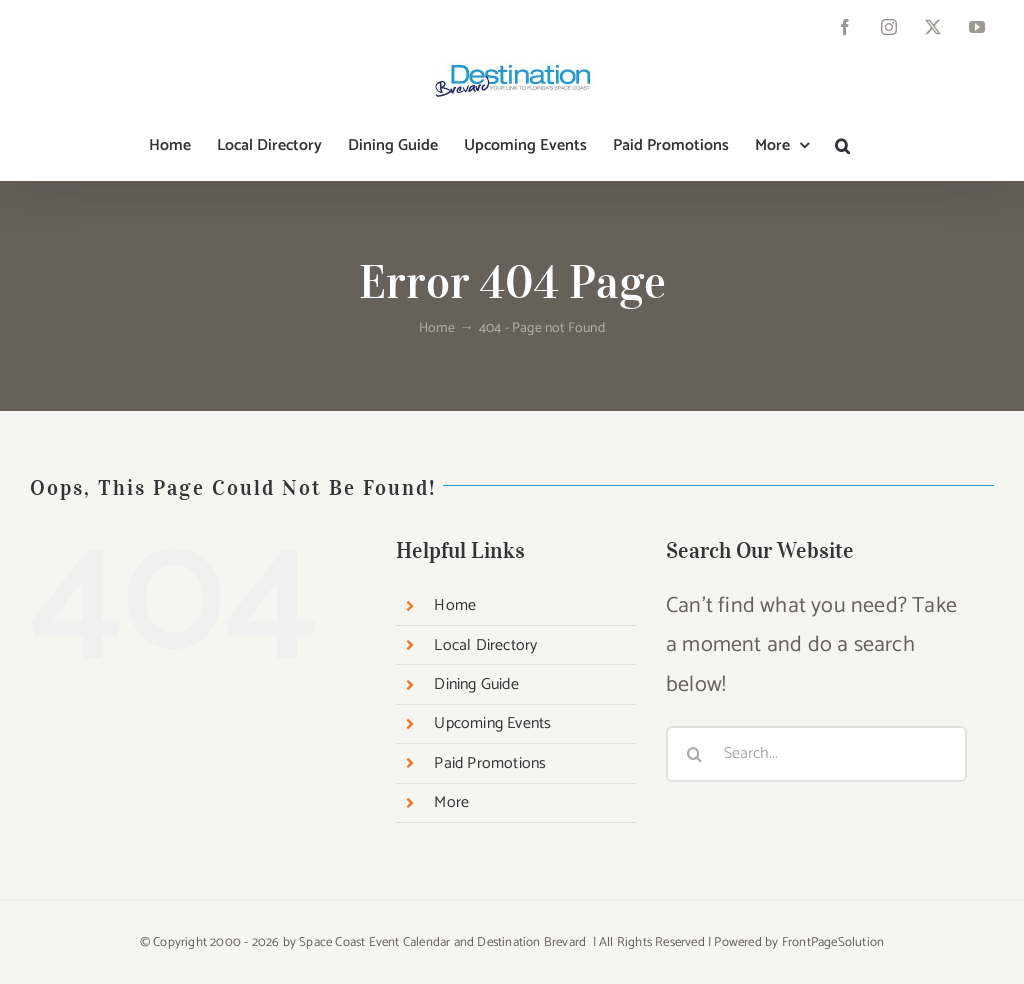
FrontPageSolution (833, 942)
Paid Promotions (490, 763)
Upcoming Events (492, 723)
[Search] (694, 754)
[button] (842, 146)
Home (455, 605)
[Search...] (816, 754)
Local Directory (485, 645)
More (451, 802)
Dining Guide (476, 684)
